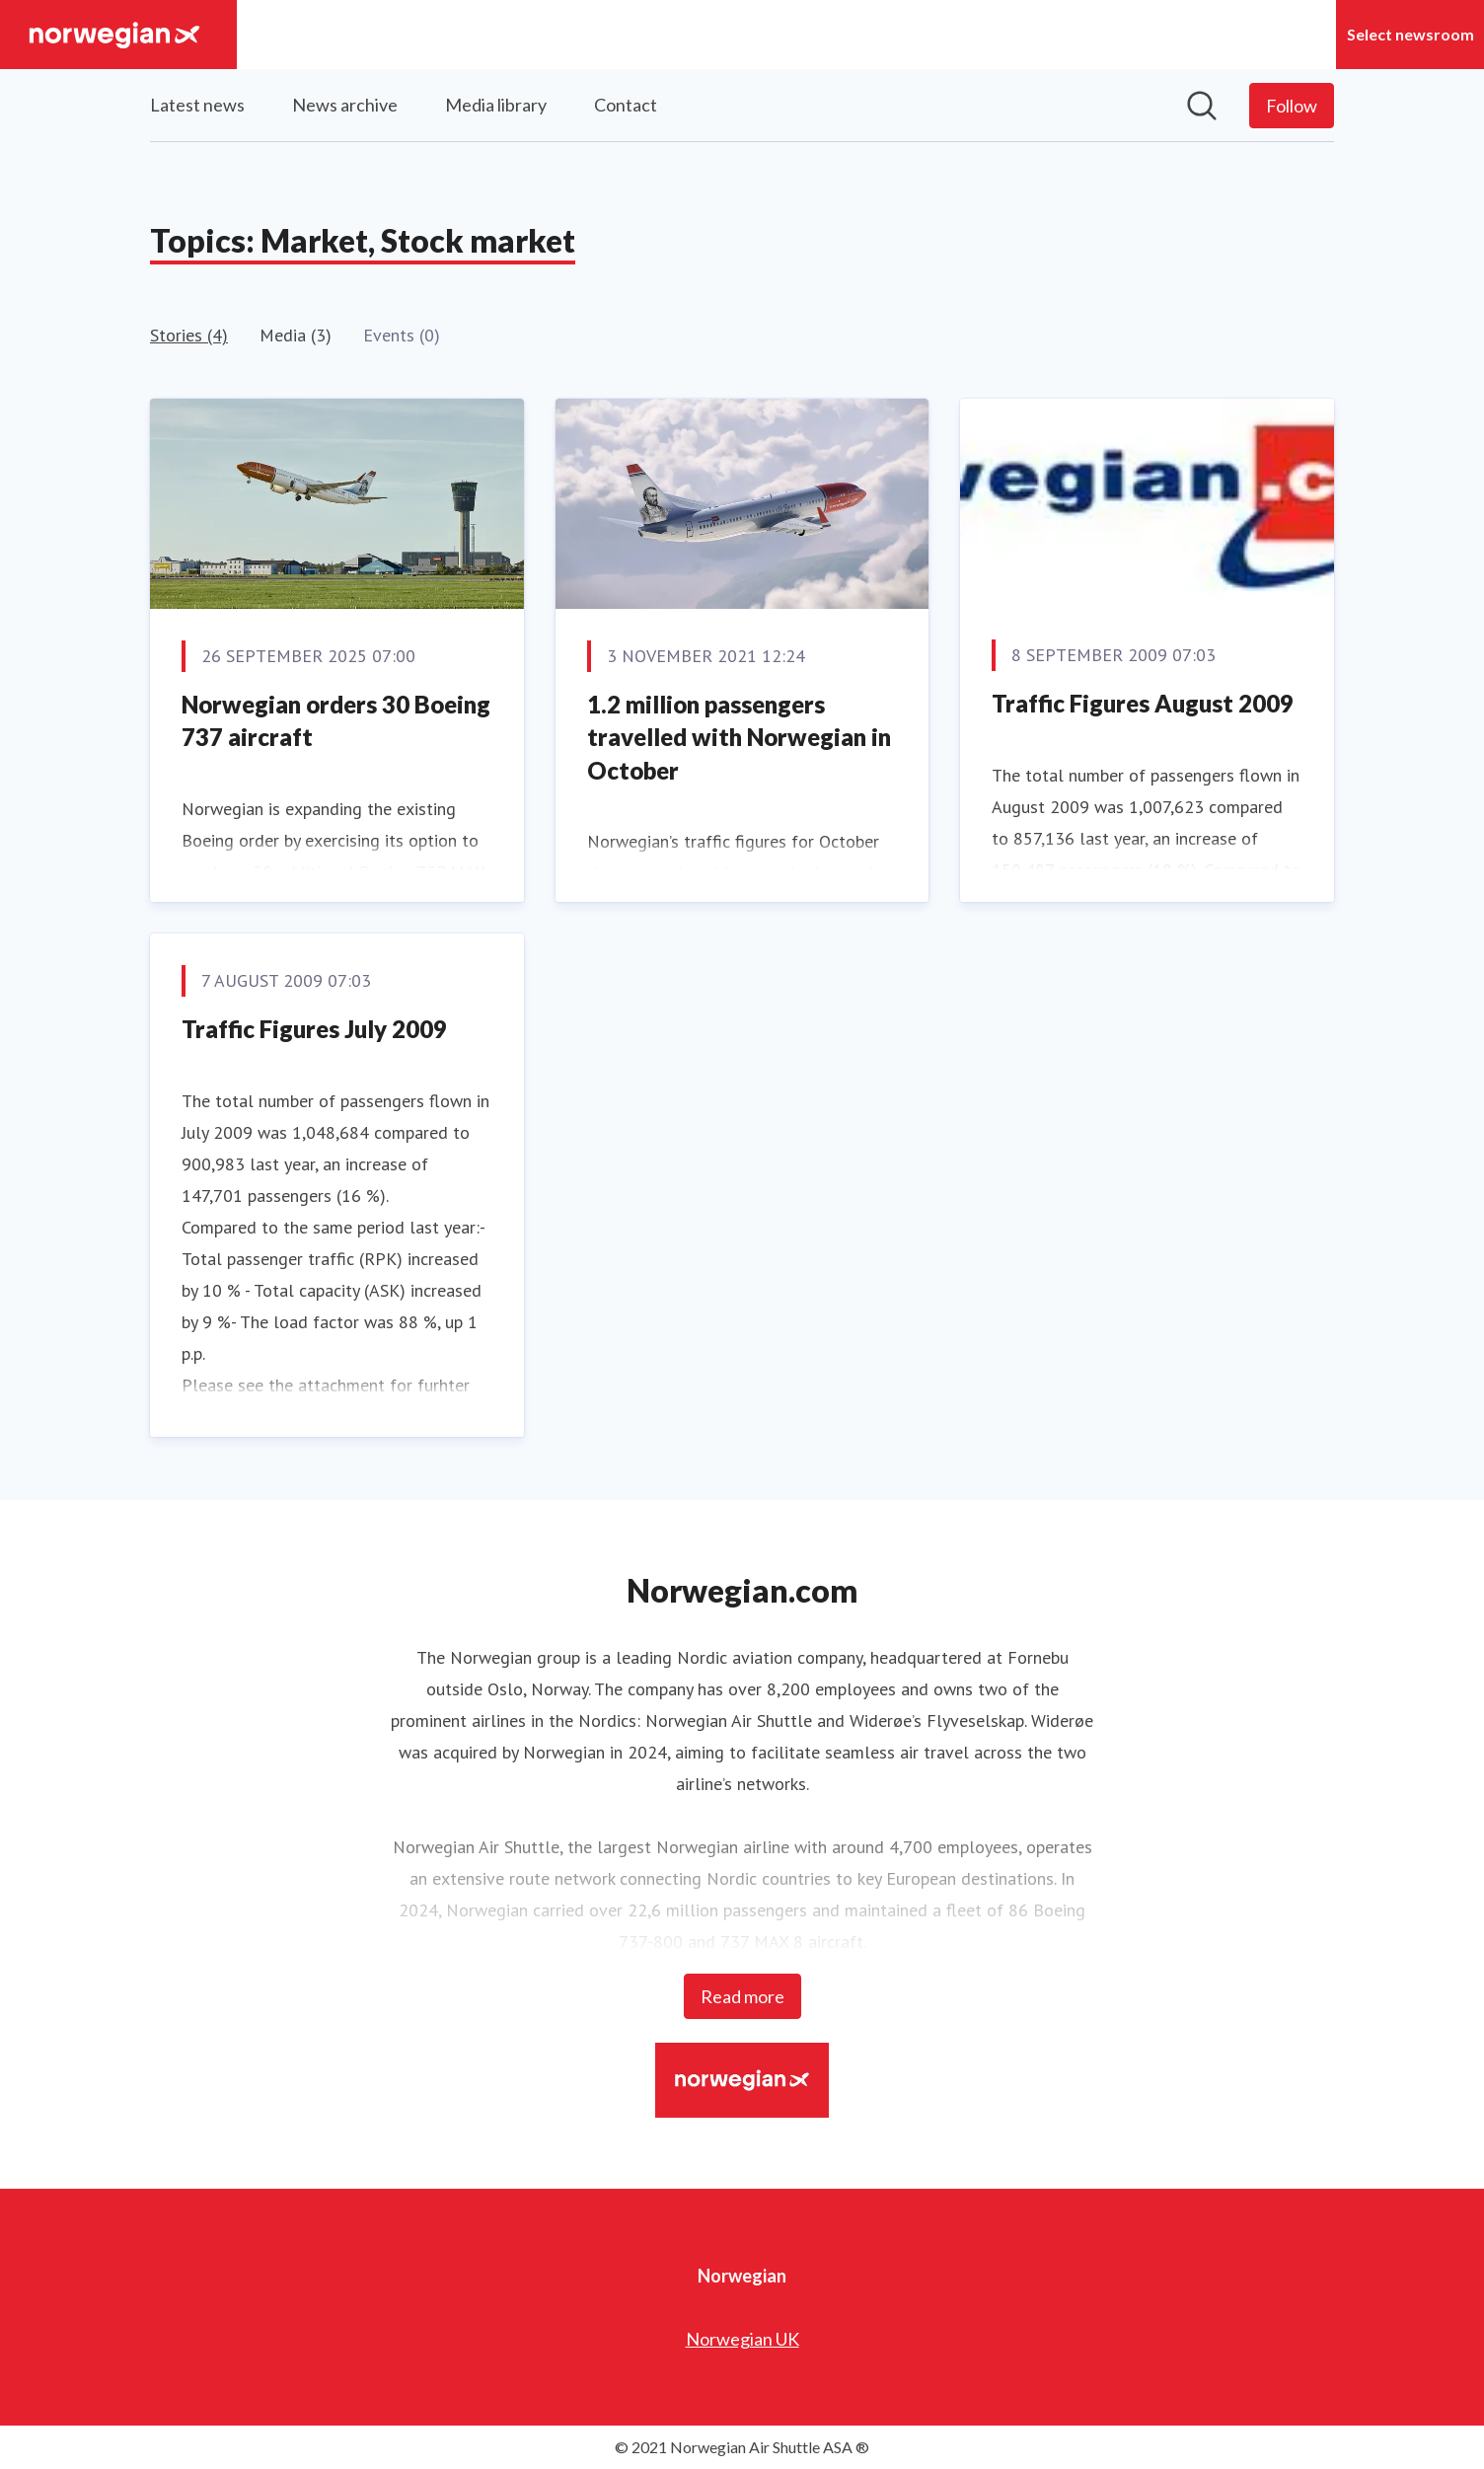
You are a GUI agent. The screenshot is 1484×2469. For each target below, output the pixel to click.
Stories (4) (189, 335)
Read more (742, 1996)
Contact (625, 104)
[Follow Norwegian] (1291, 105)
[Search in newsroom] (1202, 105)
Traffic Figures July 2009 (314, 1028)
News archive (345, 104)
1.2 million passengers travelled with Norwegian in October (739, 737)
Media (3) (296, 335)
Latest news (197, 104)
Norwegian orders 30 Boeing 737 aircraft (336, 721)
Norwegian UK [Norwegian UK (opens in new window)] (742, 2339)
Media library (496, 104)
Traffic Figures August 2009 (1143, 703)
